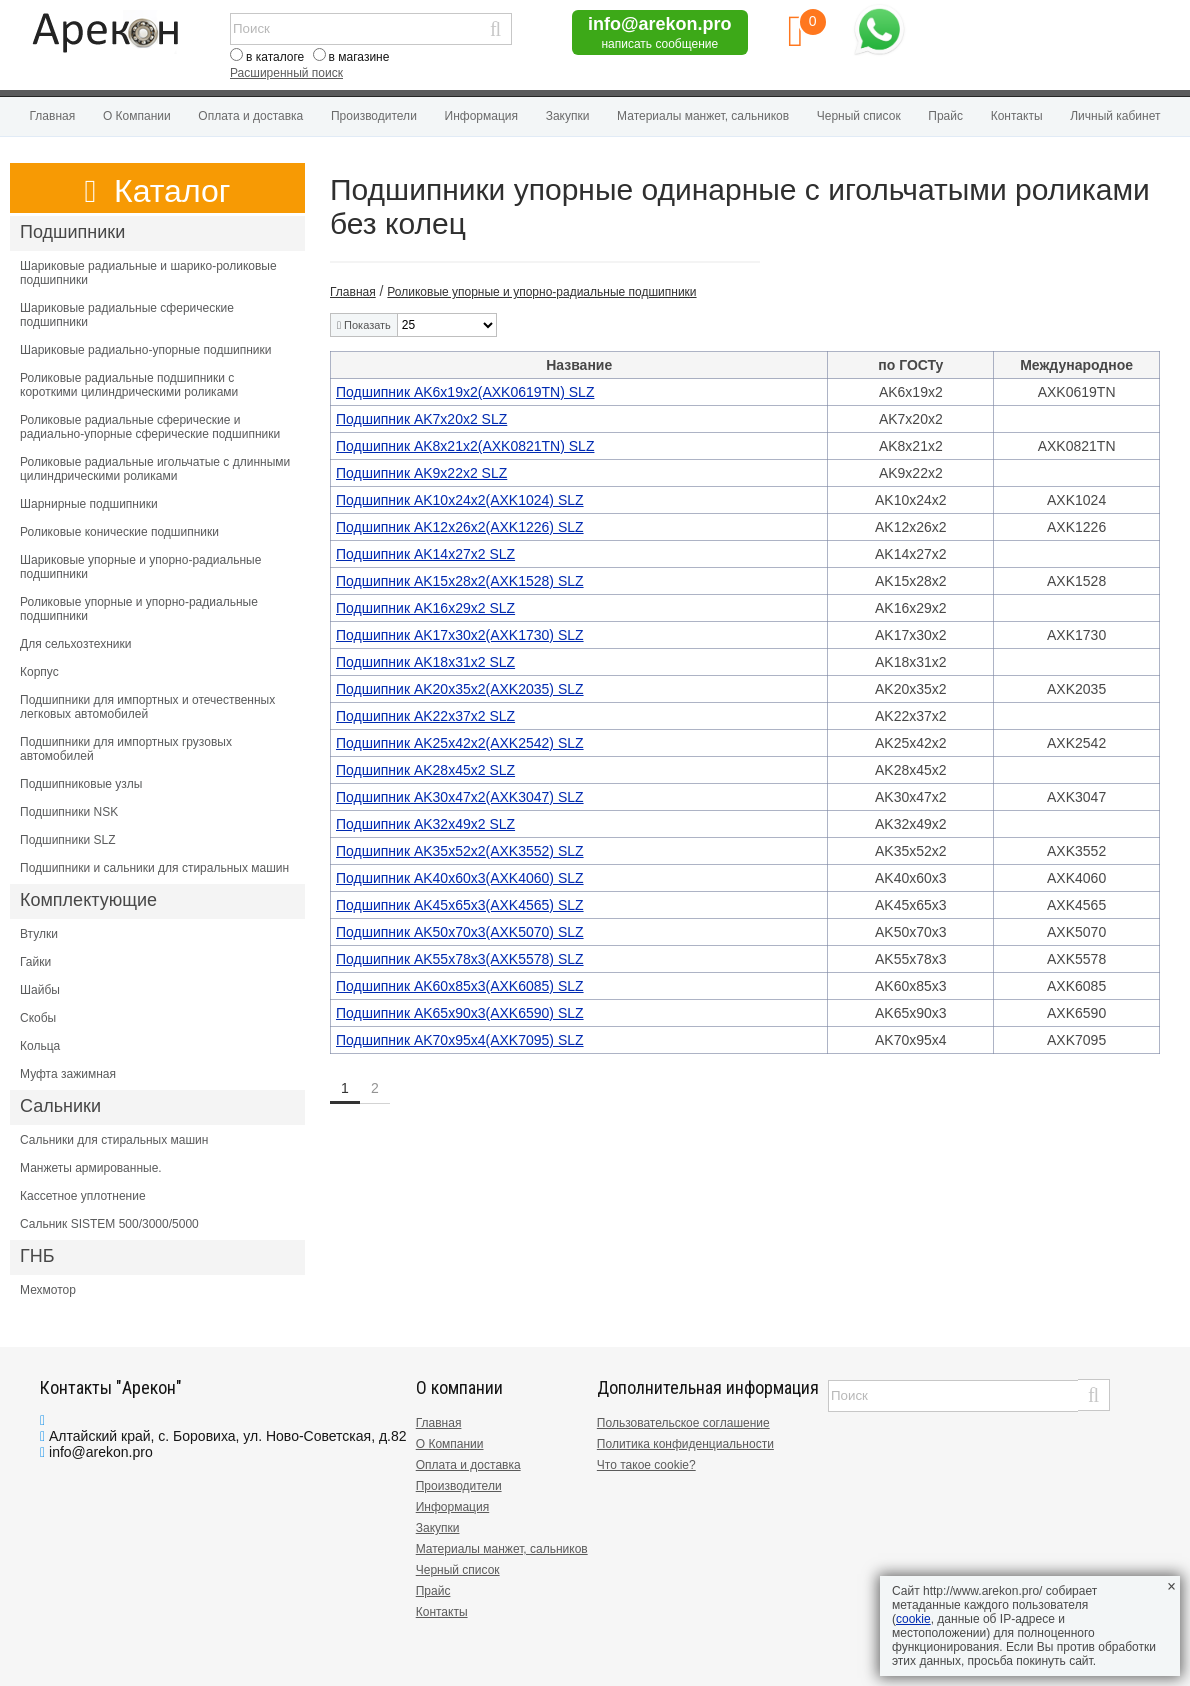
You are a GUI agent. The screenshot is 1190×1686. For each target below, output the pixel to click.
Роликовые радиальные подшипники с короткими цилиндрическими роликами (129, 385)
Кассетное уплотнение (83, 1196)
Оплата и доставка (250, 116)
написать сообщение (659, 44)
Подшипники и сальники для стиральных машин (154, 868)
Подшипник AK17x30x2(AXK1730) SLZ (460, 635)
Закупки (568, 116)
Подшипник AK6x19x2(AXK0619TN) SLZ (465, 392)
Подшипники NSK (69, 812)
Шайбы (40, 990)
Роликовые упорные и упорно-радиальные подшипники (139, 609)
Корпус (39, 672)
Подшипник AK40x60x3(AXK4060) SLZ (460, 878)
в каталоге (275, 57)
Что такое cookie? (646, 1465)
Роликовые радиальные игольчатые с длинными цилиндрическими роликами (155, 469)
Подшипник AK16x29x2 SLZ (425, 608)
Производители (374, 116)
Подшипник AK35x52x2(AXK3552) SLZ (460, 851)
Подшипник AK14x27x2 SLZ (425, 554)
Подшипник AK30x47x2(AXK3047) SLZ (460, 797)
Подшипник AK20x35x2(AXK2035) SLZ (460, 689)
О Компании (137, 116)
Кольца (40, 1046)
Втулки (39, 934)
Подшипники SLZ (68, 840)
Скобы (38, 1018)
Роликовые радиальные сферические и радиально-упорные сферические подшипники (150, 427)
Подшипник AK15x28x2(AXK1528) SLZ (460, 581)
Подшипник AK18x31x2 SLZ (425, 662)
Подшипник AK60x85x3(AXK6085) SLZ (460, 986)
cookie (913, 1619)
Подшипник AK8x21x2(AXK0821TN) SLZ (465, 446)
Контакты (1017, 116)
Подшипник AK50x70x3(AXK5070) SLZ (460, 932)
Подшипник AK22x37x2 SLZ (425, 716)
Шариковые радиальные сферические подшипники (127, 315)
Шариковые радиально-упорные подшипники (146, 350)
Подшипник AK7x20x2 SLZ (421, 419)
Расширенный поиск (286, 73)
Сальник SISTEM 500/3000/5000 (109, 1224)
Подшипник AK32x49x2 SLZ (425, 824)
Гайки (35, 962)
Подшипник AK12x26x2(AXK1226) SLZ (460, 527)
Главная (53, 116)
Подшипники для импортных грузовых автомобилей (126, 749)
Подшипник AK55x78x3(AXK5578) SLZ (460, 959)
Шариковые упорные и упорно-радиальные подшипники (140, 567)
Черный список (859, 116)
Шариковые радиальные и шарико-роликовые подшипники (148, 273)
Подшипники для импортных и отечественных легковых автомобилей (147, 707)
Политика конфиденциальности (685, 1444)
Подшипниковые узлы (81, 784)
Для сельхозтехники (75, 644)
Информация (481, 116)
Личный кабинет (1115, 116)
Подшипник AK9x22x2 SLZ (421, 473)
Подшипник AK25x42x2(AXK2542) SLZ (460, 743)
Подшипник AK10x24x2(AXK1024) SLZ (460, 500)
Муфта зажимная (68, 1074)
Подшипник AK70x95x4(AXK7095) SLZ (460, 1040)
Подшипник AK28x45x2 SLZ (425, 770)
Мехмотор (48, 1290)
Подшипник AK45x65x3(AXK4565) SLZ (460, 905)
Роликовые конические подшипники (119, 532)
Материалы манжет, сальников (703, 116)
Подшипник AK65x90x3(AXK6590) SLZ (460, 1013)
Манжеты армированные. (91, 1168)
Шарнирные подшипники (89, 504)
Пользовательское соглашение (683, 1423)
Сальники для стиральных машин (114, 1140)
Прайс (945, 116)
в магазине (359, 57)
